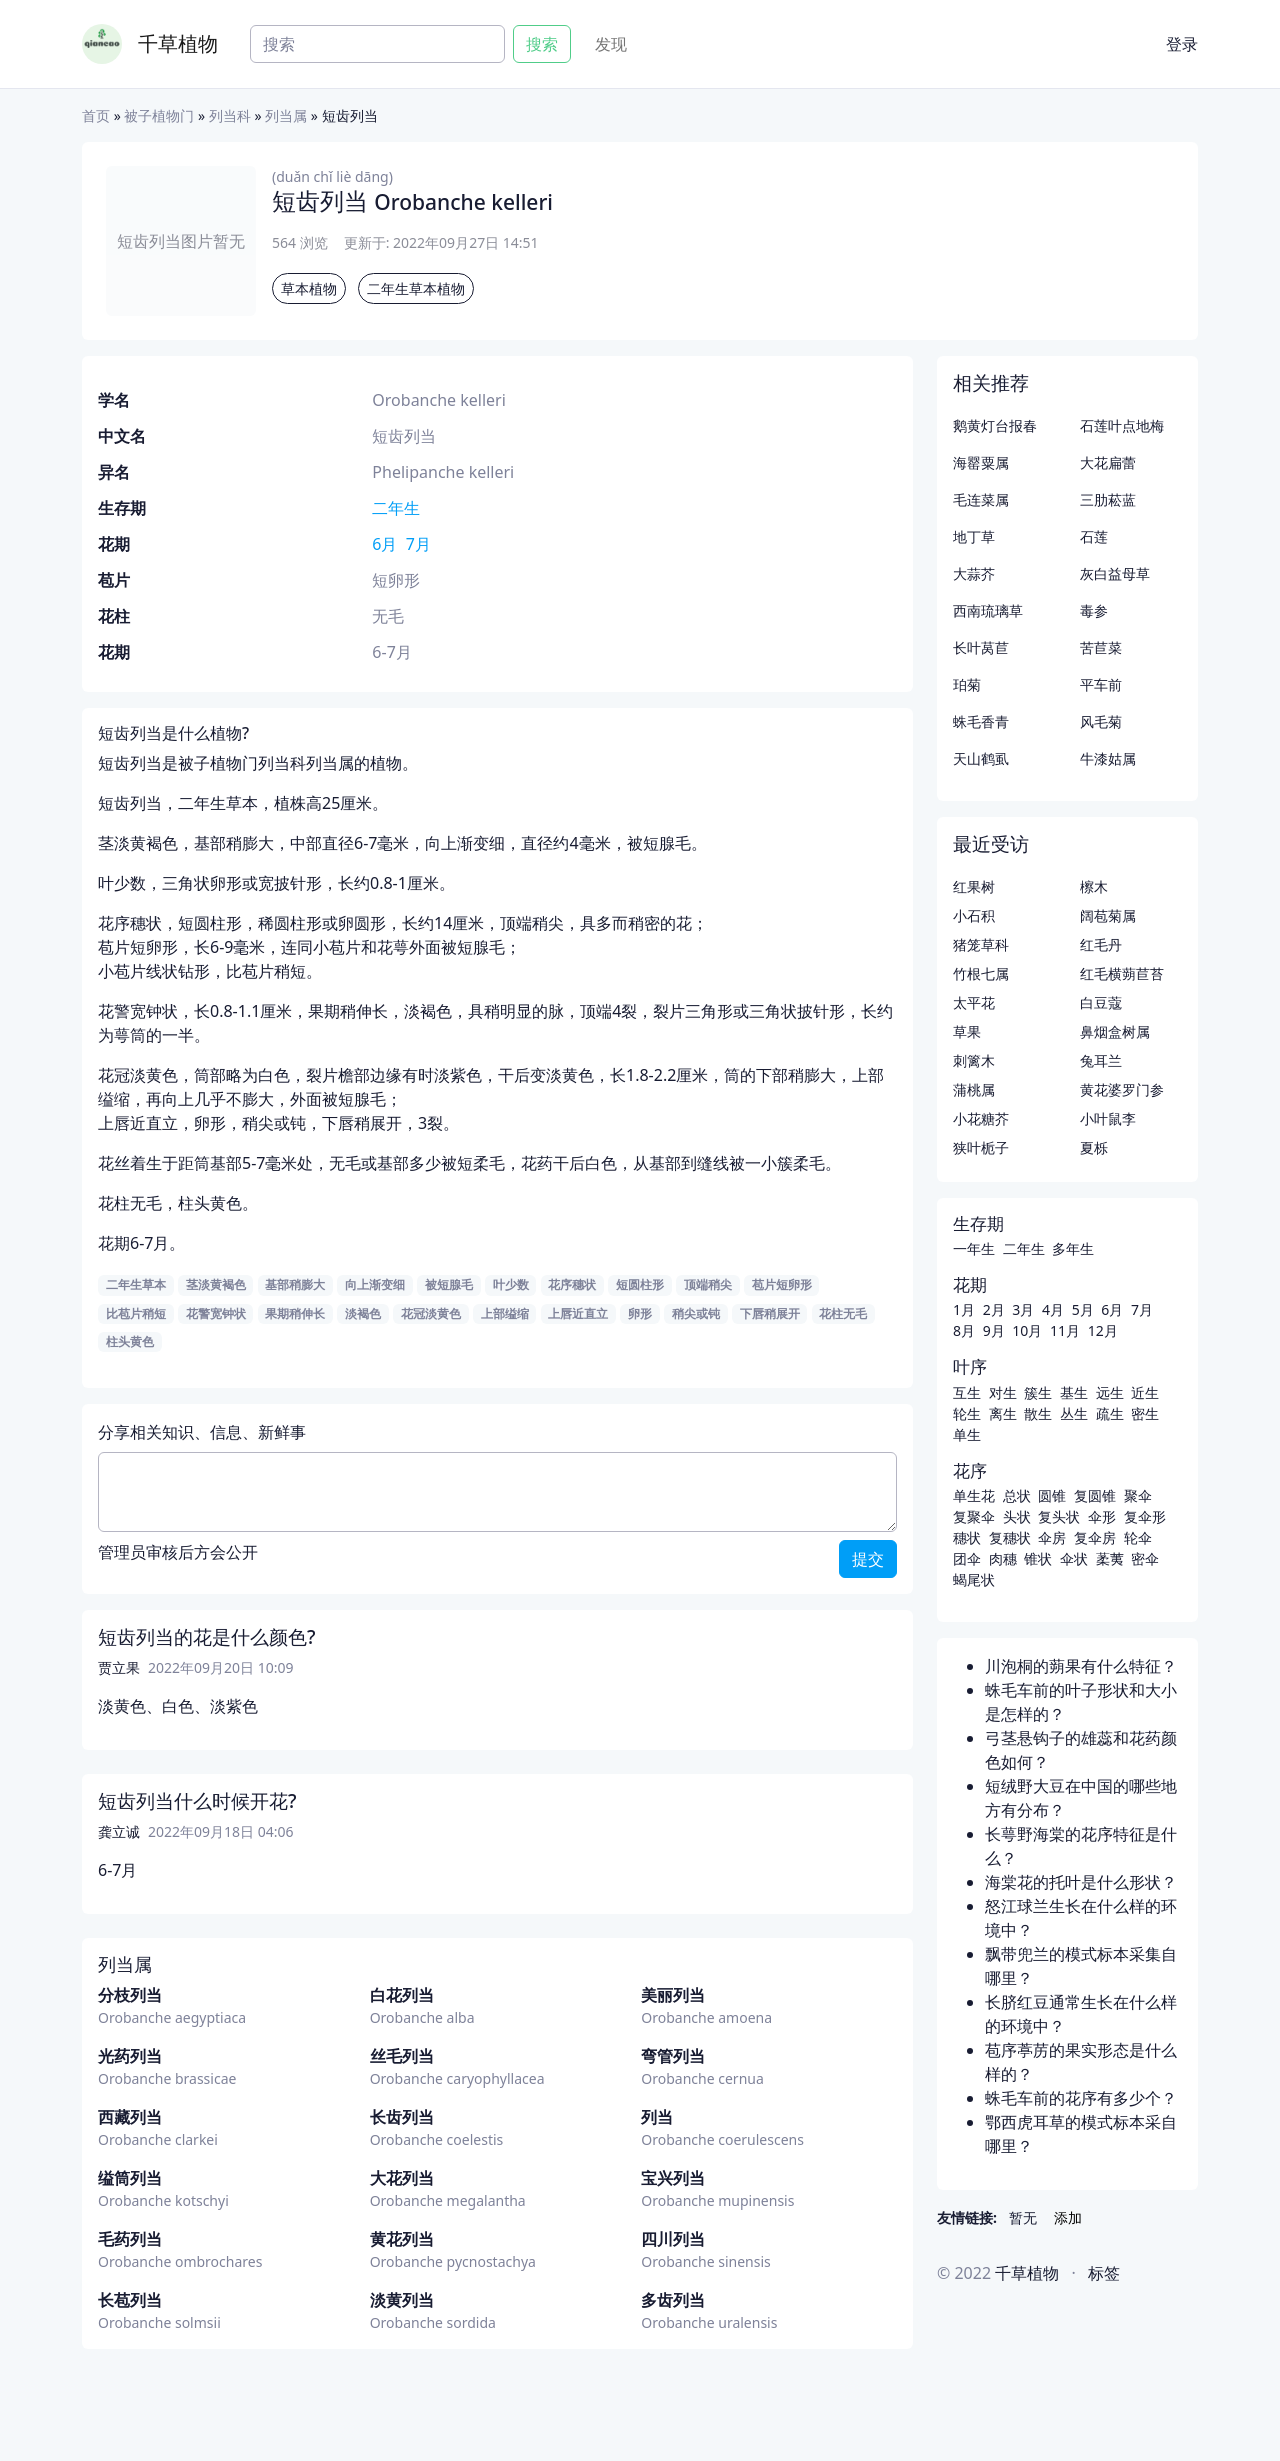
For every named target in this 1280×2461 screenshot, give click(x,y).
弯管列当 (673, 2056)
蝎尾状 (974, 1579)
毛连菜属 (981, 499)
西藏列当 (130, 2117)
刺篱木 (974, 1060)
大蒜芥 (974, 573)
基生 (1074, 1392)
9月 (994, 1330)
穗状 (967, 1537)
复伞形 (1145, 1516)
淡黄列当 (402, 2300)
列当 (657, 2117)
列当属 (286, 115)
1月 (964, 1309)
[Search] (377, 44)
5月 (1083, 1309)
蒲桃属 (974, 1089)
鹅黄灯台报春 (995, 425)
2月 (994, 1309)
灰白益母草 (1115, 573)
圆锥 (1052, 1495)
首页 (96, 115)
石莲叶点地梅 (1122, 425)
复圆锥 (1095, 1495)
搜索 (542, 44)
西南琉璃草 (988, 610)
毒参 (1094, 610)
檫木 (1094, 886)
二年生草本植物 (416, 288)
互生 (967, 1392)
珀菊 (967, 684)
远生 (1110, 1392)
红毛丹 (1101, 944)
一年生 (974, 1248)
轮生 (967, 1413)
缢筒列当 (130, 2178)
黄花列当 (402, 2239)
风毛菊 (1101, 721)
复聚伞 (974, 1516)
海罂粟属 (981, 462)
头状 (1017, 1516)
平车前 (1101, 684)
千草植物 (178, 43)
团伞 (967, 1558)
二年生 (396, 508)
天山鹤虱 (981, 758)
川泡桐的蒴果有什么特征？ (1081, 1666)
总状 (1017, 1495)
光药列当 (130, 2056)
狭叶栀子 (981, 1147)
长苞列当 (130, 2300)
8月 (964, 1330)
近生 (1145, 1392)
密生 (1145, 1413)
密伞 (1145, 1558)
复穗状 (1010, 1537)
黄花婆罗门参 (1122, 1089)
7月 (418, 544)
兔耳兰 (1101, 1060)
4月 (1053, 1309)
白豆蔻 (1101, 1002)
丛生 (1074, 1413)
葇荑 (1110, 1558)
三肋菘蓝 (1108, 499)
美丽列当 (673, 1995)
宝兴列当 (673, 2178)
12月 (1103, 1330)
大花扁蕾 (1108, 462)
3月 (1023, 1309)
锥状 (1038, 1558)
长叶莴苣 (981, 647)
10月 (1027, 1330)
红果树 (974, 886)
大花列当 (402, 2178)
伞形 (1102, 1516)
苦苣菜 (1101, 647)
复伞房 (1095, 1537)
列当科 (230, 115)
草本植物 (309, 288)
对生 (1003, 1392)
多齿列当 (673, 2300)
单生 (967, 1434)
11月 (1065, 1330)
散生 (1038, 1413)
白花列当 (402, 1995)
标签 (1104, 2273)
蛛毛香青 (981, 721)
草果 (967, 1031)
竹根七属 (981, 973)
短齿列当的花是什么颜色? (207, 1637)
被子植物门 (159, 115)
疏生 (1110, 1413)
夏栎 (1094, 1147)
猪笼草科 (981, 944)
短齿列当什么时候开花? (197, 1801)
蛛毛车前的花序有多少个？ (1081, 2098)
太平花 (974, 1002)
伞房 (1052, 1537)
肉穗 (1003, 1558)
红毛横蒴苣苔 (1122, 973)
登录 (1182, 44)
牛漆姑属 (1108, 758)
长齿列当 (402, 2117)
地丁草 (974, 536)
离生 (1003, 1413)
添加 (1068, 2217)
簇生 (1038, 1392)
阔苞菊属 (1108, 915)
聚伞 (1138, 1495)
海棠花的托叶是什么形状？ (1081, 1882)
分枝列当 (130, 1995)
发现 (611, 44)
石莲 (1094, 536)
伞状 (1074, 1558)
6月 (384, 544)
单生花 (974, 1495)
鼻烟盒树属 (1115, 1031)
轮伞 (1138, 1537)
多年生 (1073, 1248)
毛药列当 (130, 2239)
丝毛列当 (402, 2056)
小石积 (974, 915)
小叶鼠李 (1108, 1118)
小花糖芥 (981, 1118)
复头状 (1059, 1516)
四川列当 (673, 2239)
